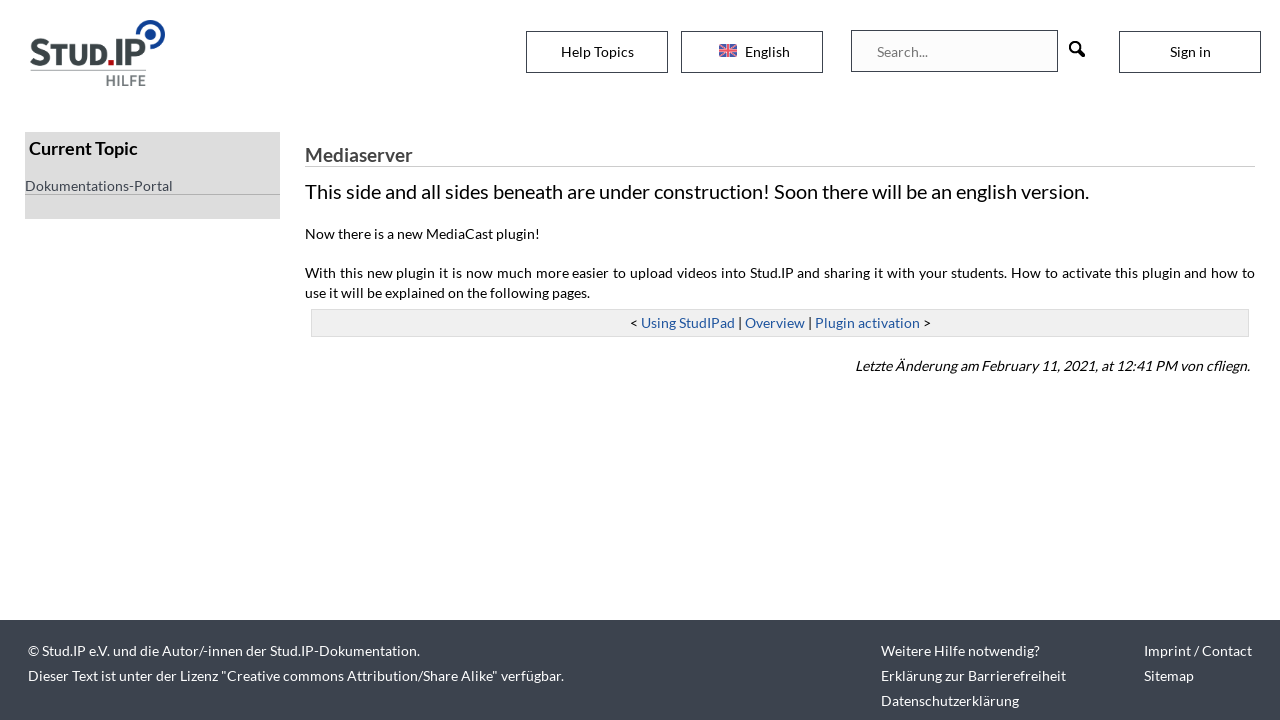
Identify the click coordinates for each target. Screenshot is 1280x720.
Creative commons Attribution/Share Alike (359, 675)
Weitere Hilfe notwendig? (960, 650)
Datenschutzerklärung (950, 700)
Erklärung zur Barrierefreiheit (973, 675)
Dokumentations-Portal (99, 185)
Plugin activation (867, 322)
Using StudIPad (688, 322)
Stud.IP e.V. (76, 650)
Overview (775, 322)
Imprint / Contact (1198, 650)
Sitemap (1169, 675)
